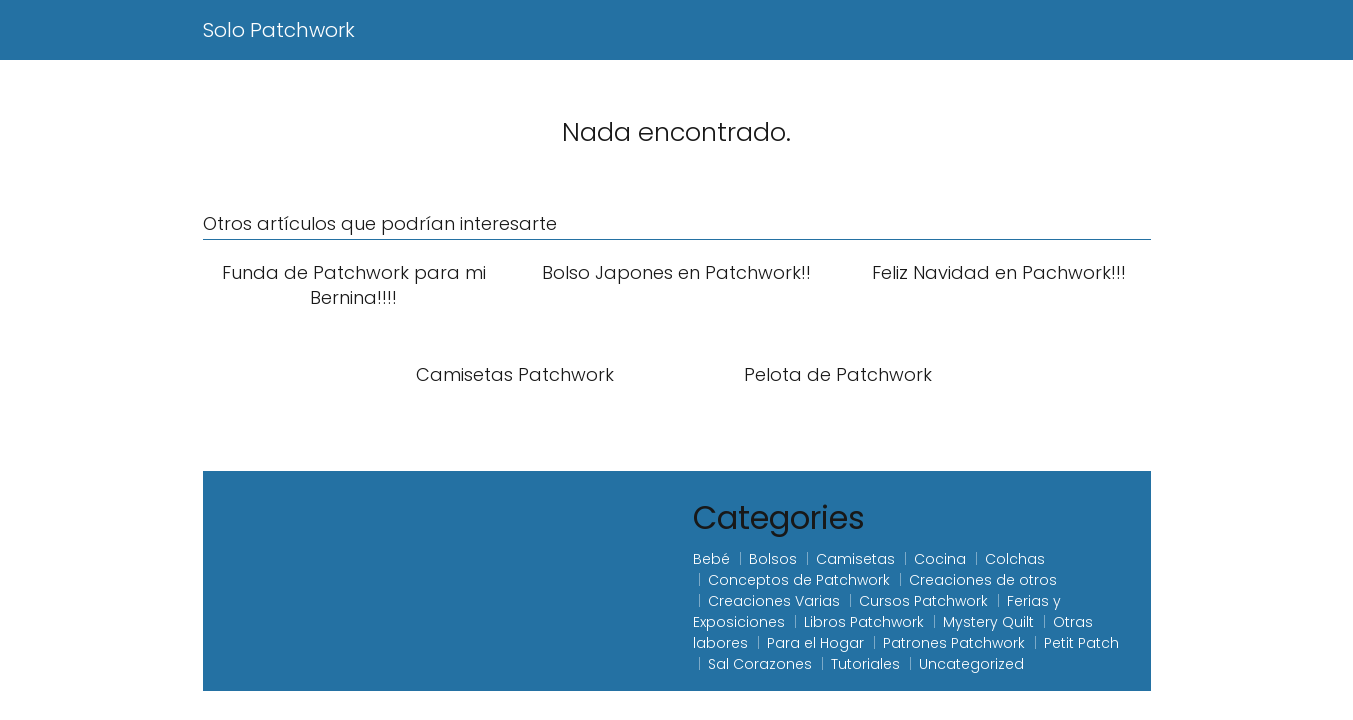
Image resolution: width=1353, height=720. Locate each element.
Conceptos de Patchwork (799, 580)
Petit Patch (1081, 643)
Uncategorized (971, 664)
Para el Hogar (815, 643)
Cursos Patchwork (923, 601)
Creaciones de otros (983, 580)
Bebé (711, 559)
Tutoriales (865, 664)
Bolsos (773, 559)
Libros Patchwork (864, 622)
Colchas (1015, 559)
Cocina (940, 559)
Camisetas (855, 559)
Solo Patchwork (279, 30)
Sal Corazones (760, 664)
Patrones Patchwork (954, 643)
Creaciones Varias (774, 601)
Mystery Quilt (988, 622)
